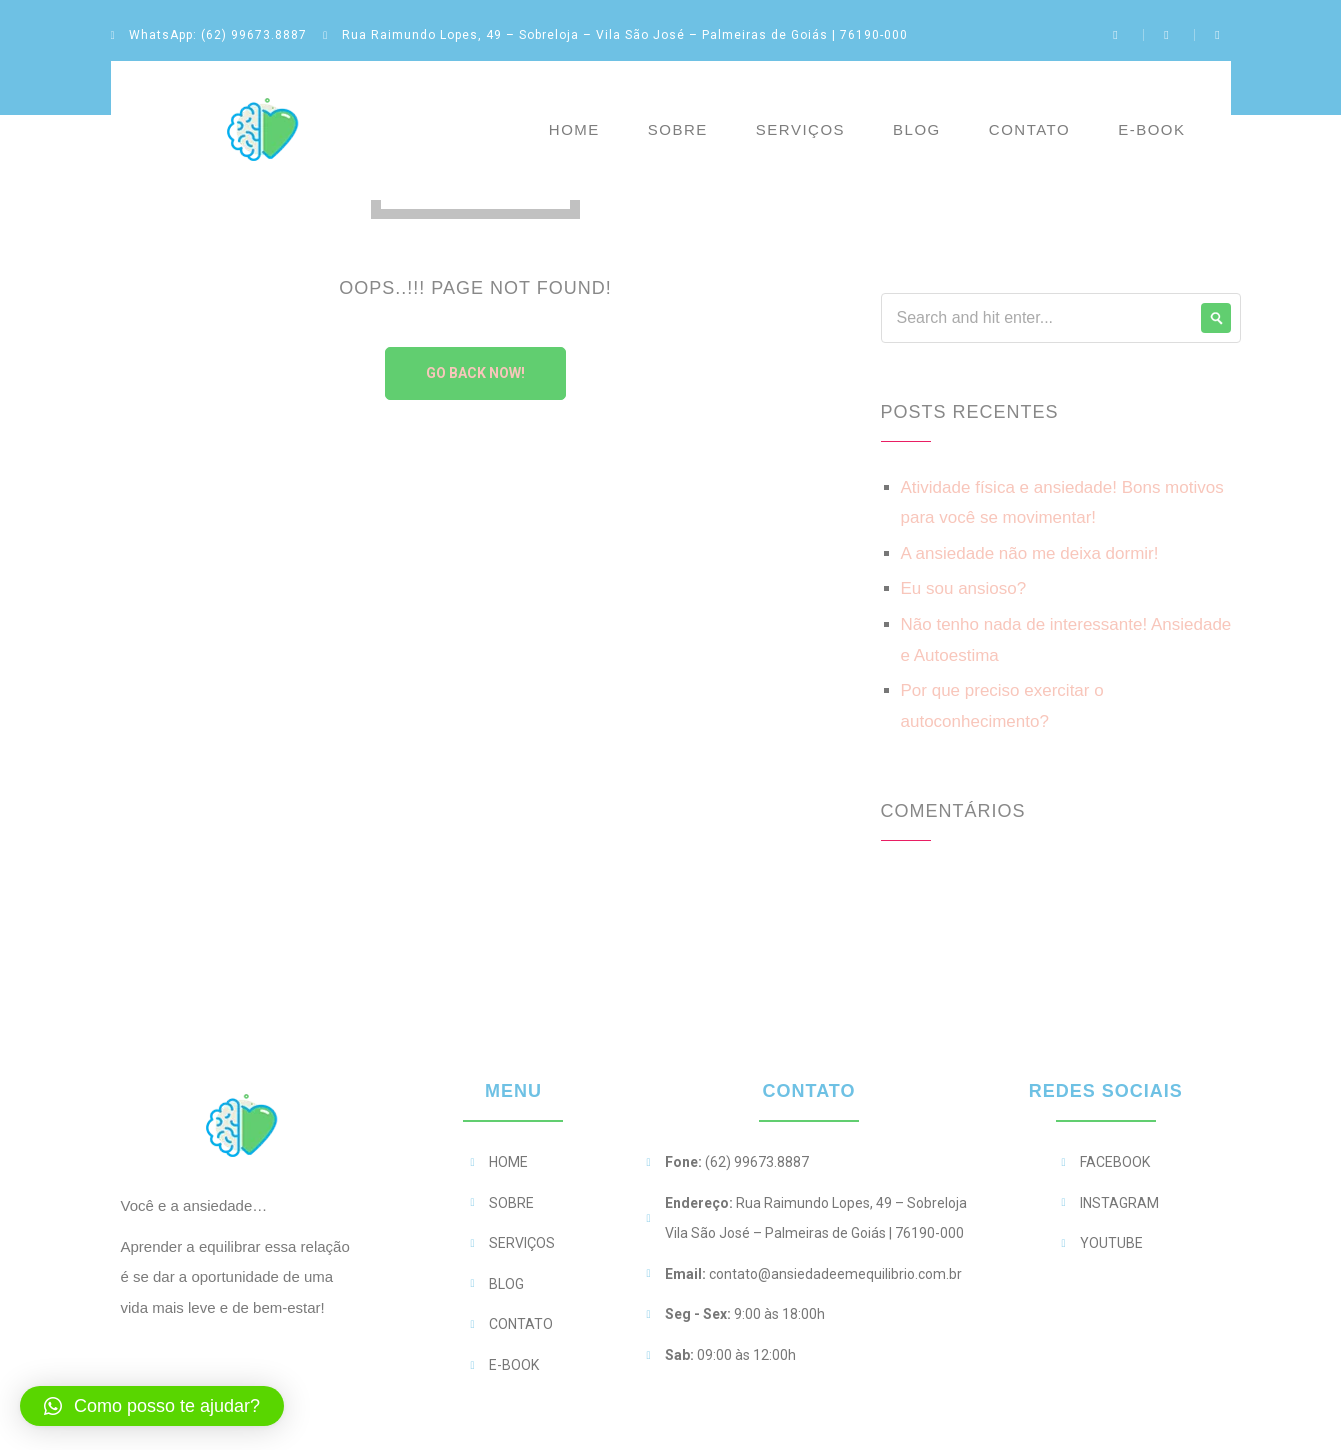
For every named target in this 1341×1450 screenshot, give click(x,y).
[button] (152, 1406)
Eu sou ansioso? (964, 588)
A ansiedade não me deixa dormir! (1030, 553)
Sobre (678, 129)
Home (574, 129)
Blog (917, 129)
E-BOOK (1151, 129)
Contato (1029, 129)
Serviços (800, 129)
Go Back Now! (475, 373)
